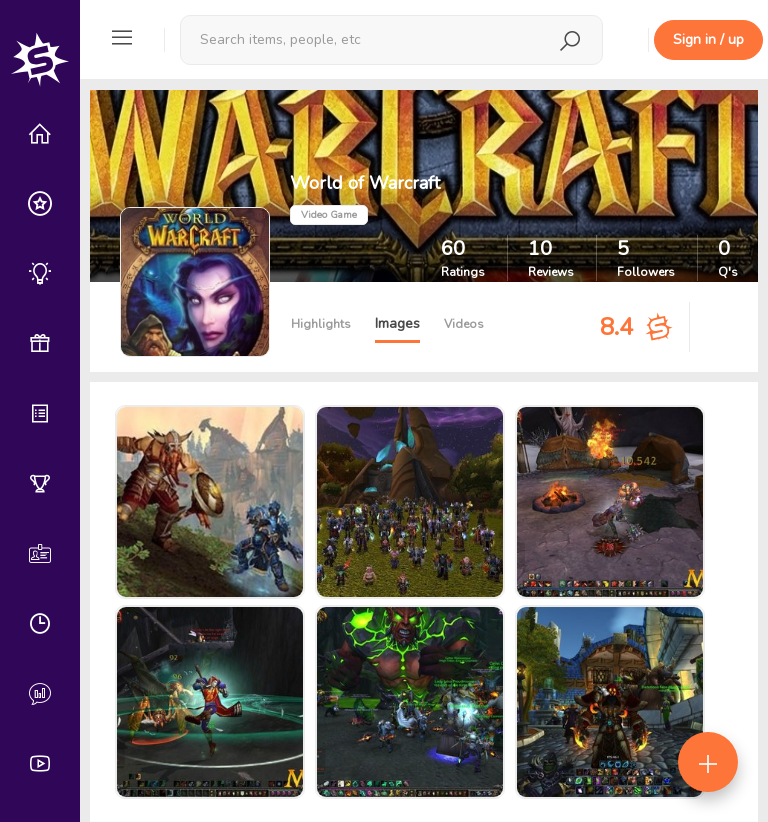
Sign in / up (708, 39)
